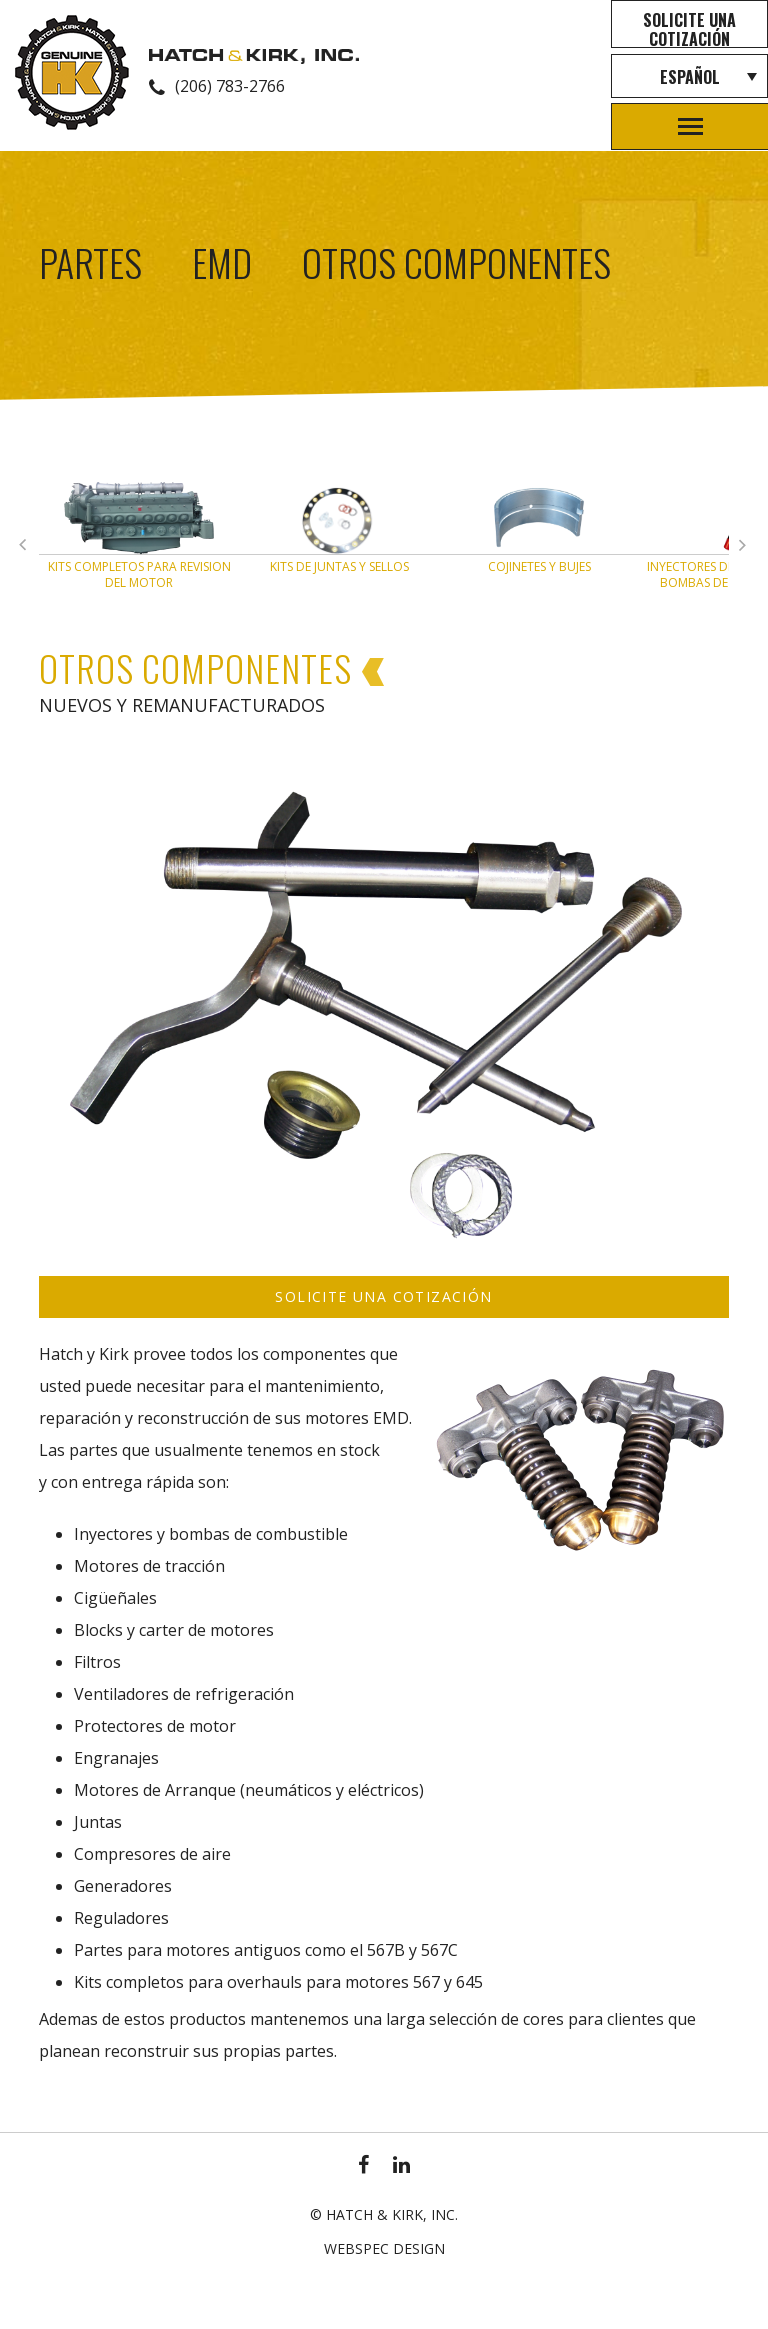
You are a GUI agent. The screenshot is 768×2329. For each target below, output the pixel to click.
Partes (90, 262)
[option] (139, 540)
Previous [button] (749, 549)
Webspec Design (384, 2248)
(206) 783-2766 (230, 86)
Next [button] (29, 549)
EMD (222, 262)
